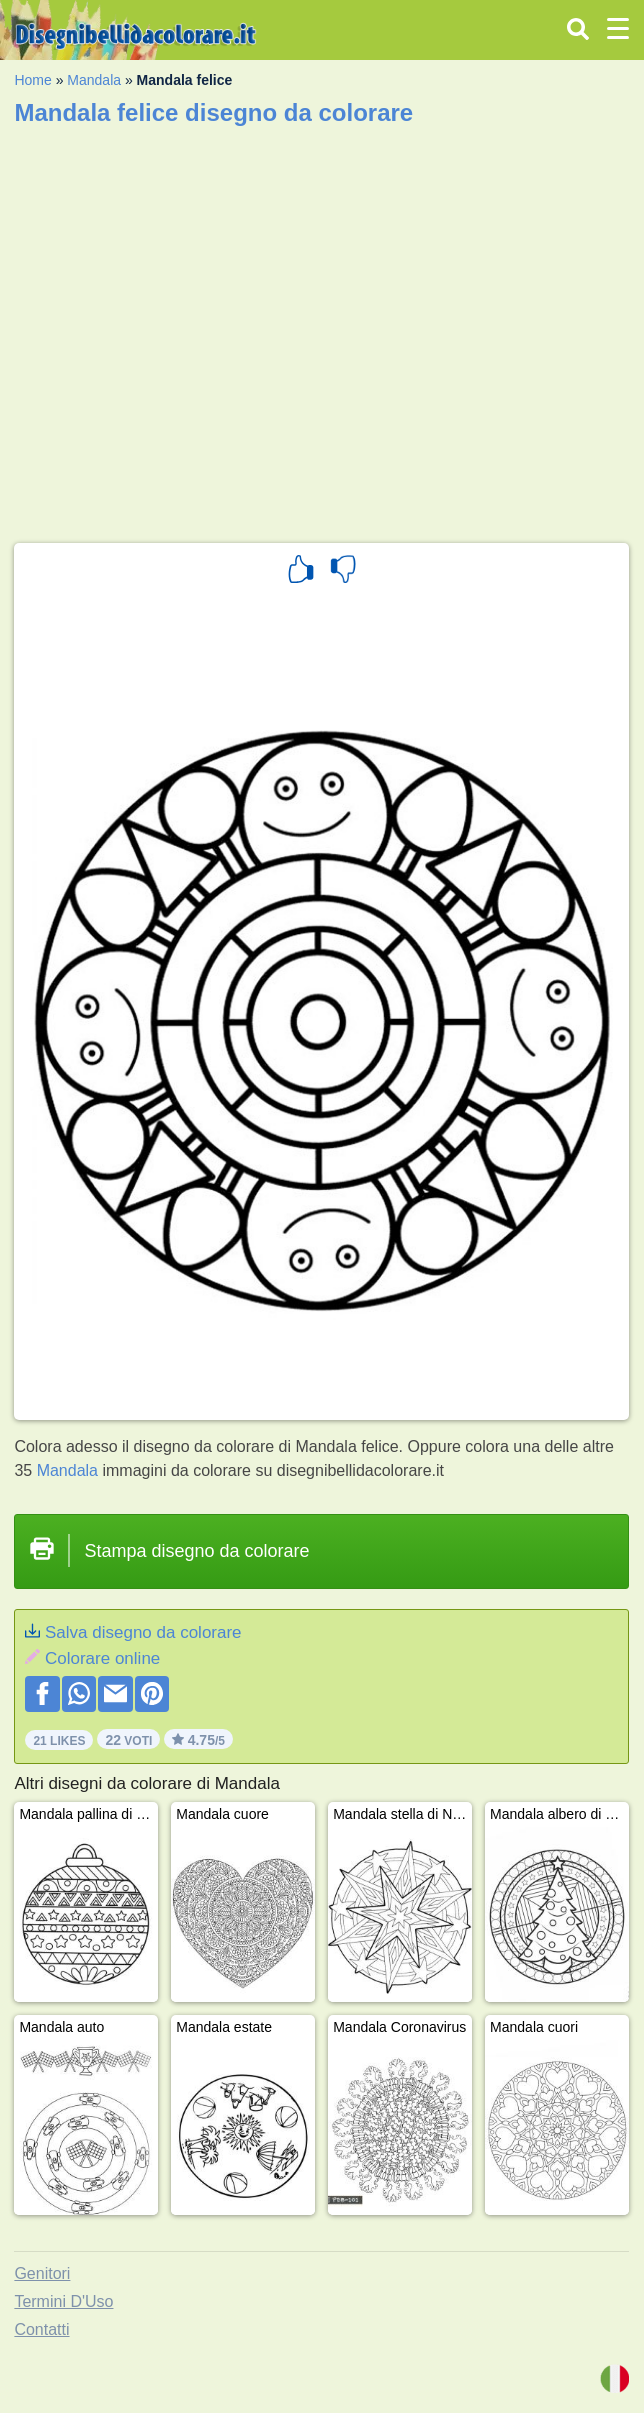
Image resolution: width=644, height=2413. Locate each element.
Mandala (94, 80)
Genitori (42, 2273)
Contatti (41, 2329)
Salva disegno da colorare (143, 1632)
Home (32, 80)
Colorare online (102, 1658)
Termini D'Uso (63, 2301)
